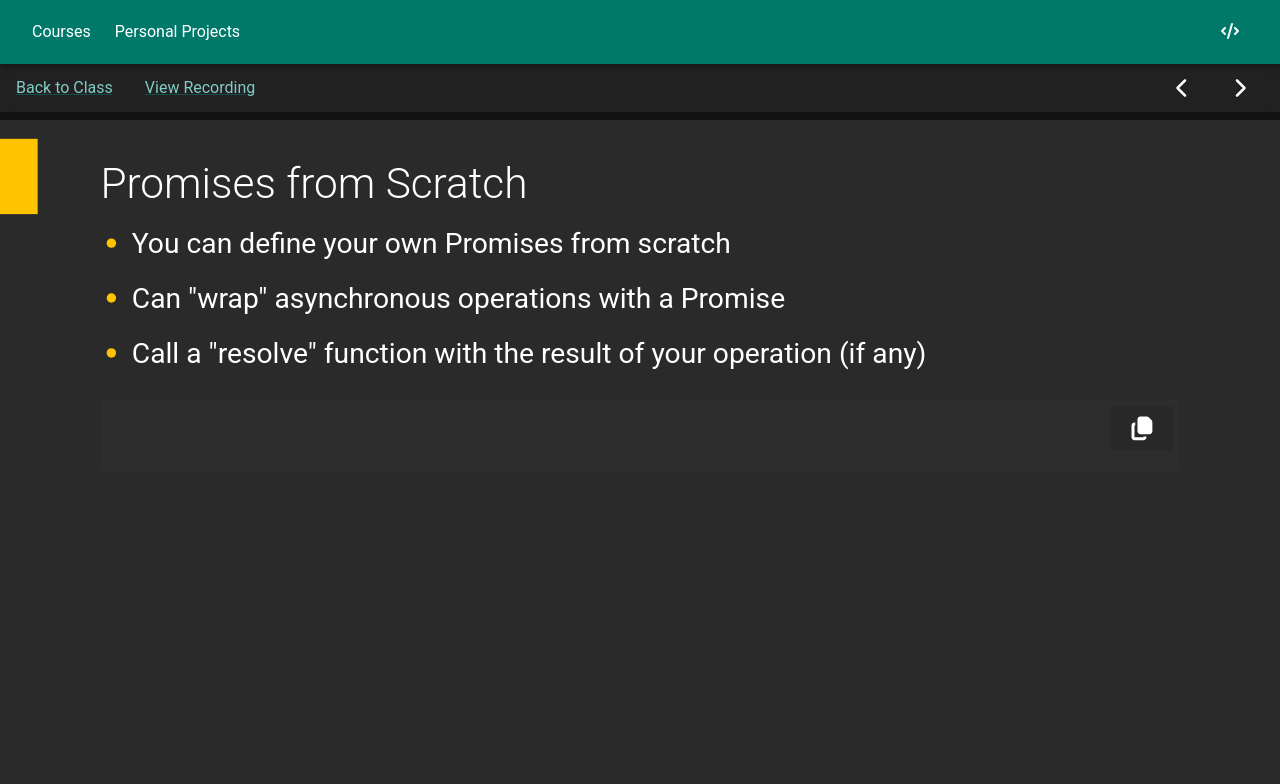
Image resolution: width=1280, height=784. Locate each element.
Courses (61, 31)
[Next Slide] (1239, 88)
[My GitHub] (1230, 31)
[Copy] (1142, 428)
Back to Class (64, 87)
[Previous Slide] (1182, 88)
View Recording (200, 87)
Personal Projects (177, 31)
